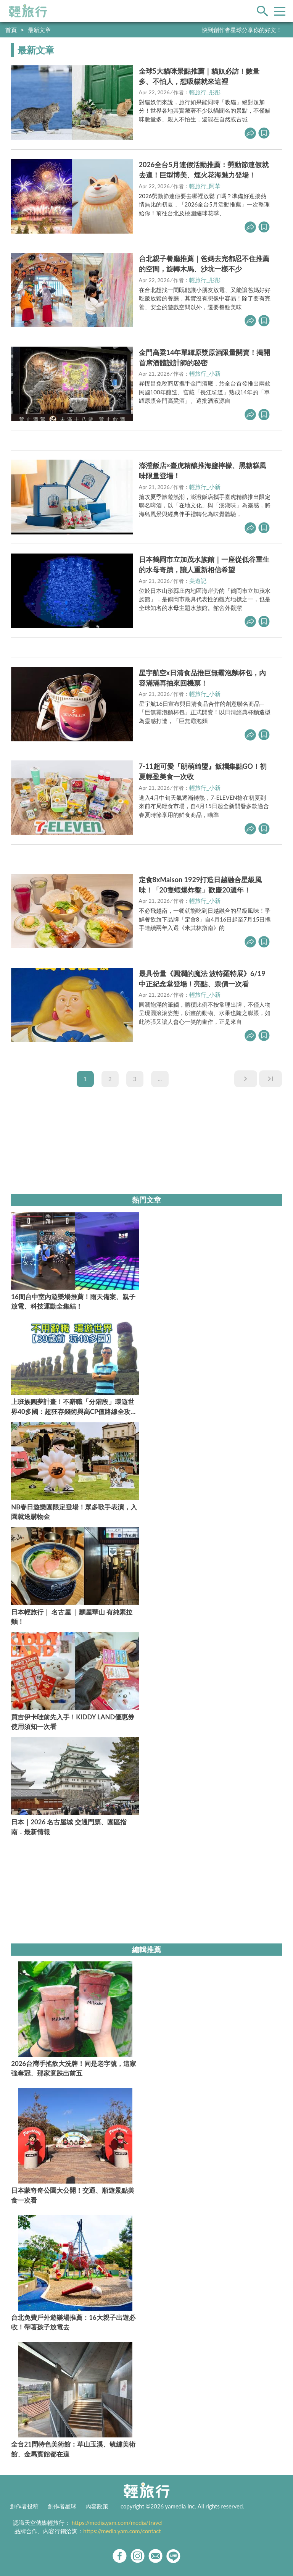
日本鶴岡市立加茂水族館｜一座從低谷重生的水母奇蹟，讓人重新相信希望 (204, 564)
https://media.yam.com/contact (122, 2531)
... (160, 1078)
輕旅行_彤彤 (205, 92)
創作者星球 (62, 2506)
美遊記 (197, 580)
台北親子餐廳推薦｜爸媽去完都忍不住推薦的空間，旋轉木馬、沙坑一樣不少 (204, 263)
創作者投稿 (24, 2506)
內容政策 (96, 2506)
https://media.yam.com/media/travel (117, 2522)
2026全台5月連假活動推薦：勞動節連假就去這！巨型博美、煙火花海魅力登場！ (204, 169)
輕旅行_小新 (205, 373)
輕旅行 (28, 11)
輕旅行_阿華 (205, 185)
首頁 (11, 29)
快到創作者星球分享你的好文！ (242, 29)
